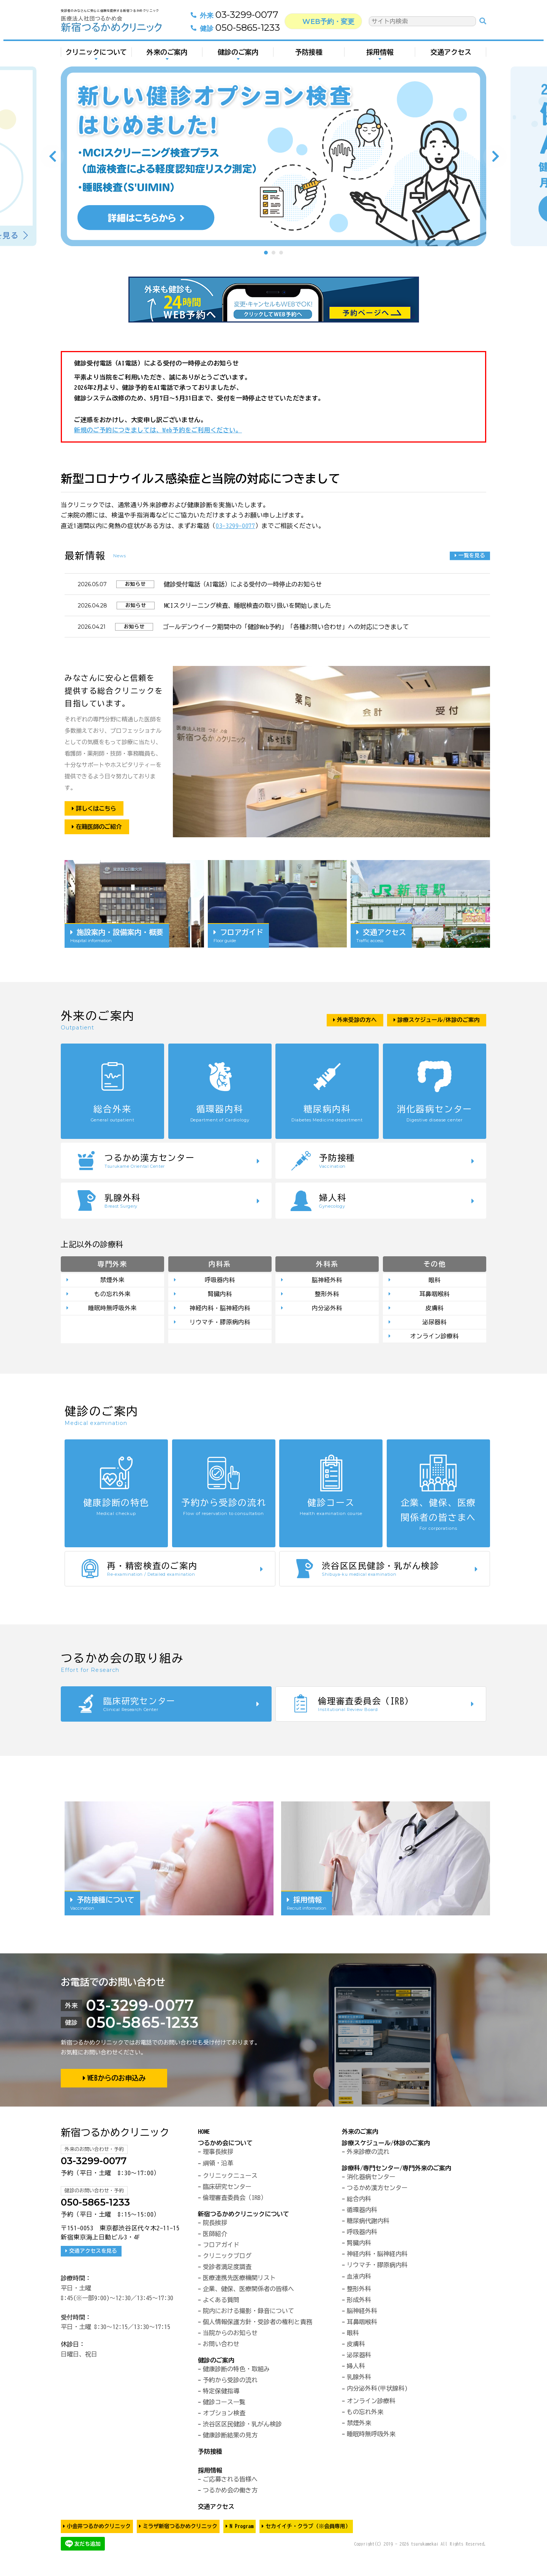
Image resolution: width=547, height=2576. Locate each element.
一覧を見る (471, 555)
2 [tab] (273, 253)
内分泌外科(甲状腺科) (377, 2391)
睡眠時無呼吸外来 (112, 1309)
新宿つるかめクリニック (115, 2135)
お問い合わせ (221, 2346)
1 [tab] (266, 253)
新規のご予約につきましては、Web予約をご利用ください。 (158, 430)
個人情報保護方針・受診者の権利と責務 (257, 2324)
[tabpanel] (273, 156)
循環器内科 (362, 2212)
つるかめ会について (225, 2145)
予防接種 (309, 52)
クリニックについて (96, 52)
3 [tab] (281, 253)
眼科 (434, 1280)
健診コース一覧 (224, 2404)
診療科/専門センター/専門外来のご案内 (396, 2170)
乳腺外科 (359, 2379)
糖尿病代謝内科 (368, 2223)
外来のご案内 (167, 52)
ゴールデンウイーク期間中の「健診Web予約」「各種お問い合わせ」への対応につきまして (286, 627)
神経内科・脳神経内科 (220, 1309)
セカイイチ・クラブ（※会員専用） (308, 2528)
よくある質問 (221, 2302)
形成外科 (359, 2302)
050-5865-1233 (238, 28)
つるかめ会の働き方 (230, 2492)
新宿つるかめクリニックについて (243, 2216)
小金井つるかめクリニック (99, 2528)
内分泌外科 (327, 1309)
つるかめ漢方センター (377, 2190)
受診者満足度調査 (227, 2269)
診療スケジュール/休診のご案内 (386, 2145)
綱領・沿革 (218, 2165)
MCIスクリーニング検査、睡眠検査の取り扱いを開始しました (247, 605)
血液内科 (359, 2279)
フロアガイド (221, 2247)
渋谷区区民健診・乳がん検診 (242, 2426)
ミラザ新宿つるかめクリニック (180, 2528)
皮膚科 (434, 1309)
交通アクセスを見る (93, 2253)
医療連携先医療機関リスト (239, 2280)
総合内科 (359, 2201)
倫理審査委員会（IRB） (235, 2200)
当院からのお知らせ (230, 2335)
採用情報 (380, 52)
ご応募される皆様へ (230, 2481)
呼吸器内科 (220, 1280)
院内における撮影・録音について (248, 2313)
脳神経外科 (327, 1280)
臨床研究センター (227, 2189)
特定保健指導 (221, 2393)
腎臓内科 (220, 1295)
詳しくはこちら (97, 808)
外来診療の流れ (368, 2154)
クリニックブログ (227, 2258)
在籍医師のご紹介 (100, 827)
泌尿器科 (434, 1323)
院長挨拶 (215, 2225)
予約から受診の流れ (230, 2382)
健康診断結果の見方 (230, 2437)
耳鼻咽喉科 (434, 1295)
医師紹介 (215, 2236)
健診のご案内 (238, 52)
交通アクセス (450, 52)
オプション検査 (224, 2415)
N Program (241, 2528)
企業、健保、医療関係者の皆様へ (248, 2291)
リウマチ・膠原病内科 (220, 1323)
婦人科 (356, 2368)
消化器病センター (371, 2179)
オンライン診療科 (434, 1338)
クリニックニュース (230, 2178)
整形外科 (327, 1295)
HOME (204, 2134)
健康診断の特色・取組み (236, 2371)
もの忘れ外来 (112, 1295)
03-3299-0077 (237, 15)
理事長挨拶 (218, 2154)
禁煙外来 (112, 1280)
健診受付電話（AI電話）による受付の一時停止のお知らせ (243, 584)
